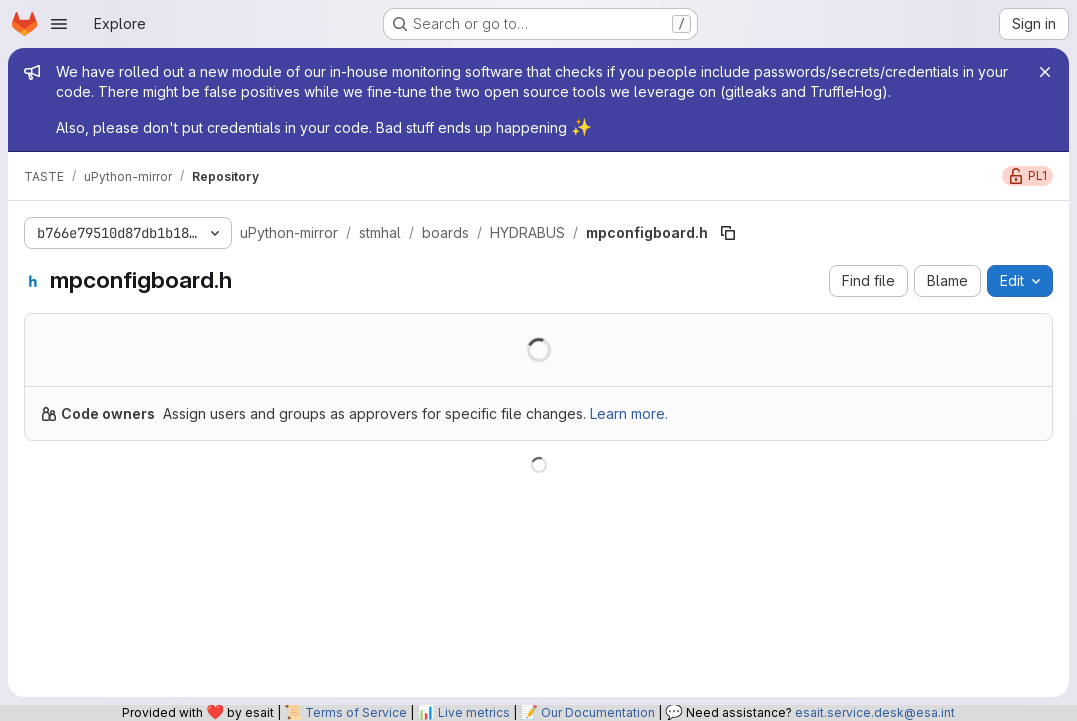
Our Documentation (598, 712)
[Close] (1045, 72)
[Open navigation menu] (59, 24)
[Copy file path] (728, 233)
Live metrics (474, 712)
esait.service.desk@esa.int (875, 712)
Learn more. (629, 413)
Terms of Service (356, 712)
